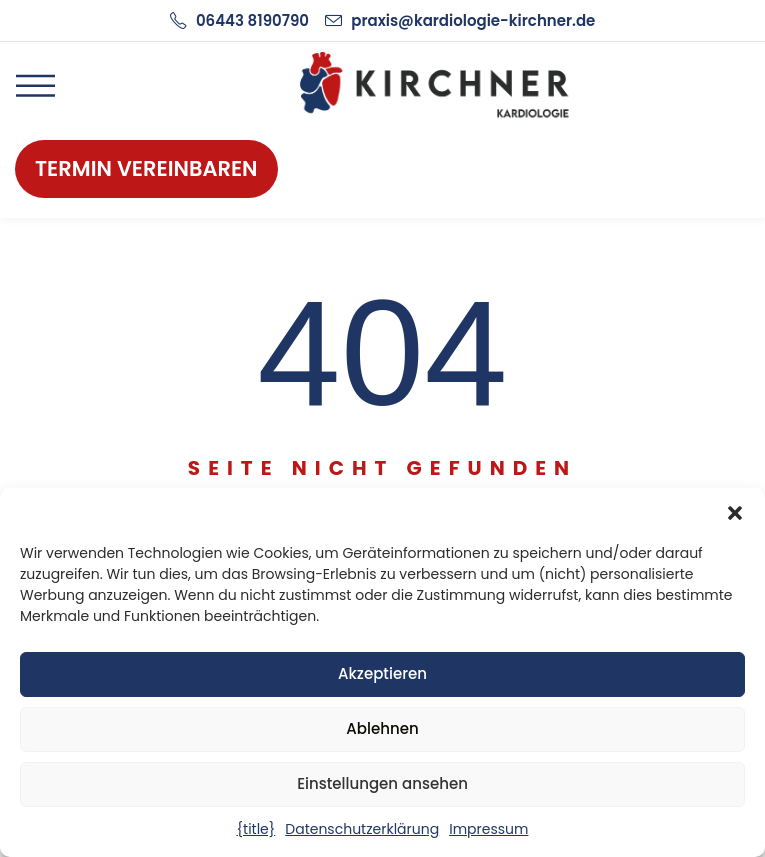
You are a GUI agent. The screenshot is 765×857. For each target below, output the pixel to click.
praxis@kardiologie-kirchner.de (473, 20)
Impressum (488, 829)
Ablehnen (382, 728)
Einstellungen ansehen (382, 783)
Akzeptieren (382, 673)
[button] (735, 513)
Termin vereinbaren (146, 168)
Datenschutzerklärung (362, 829)
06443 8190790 (252, 20)
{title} (256, 829)
